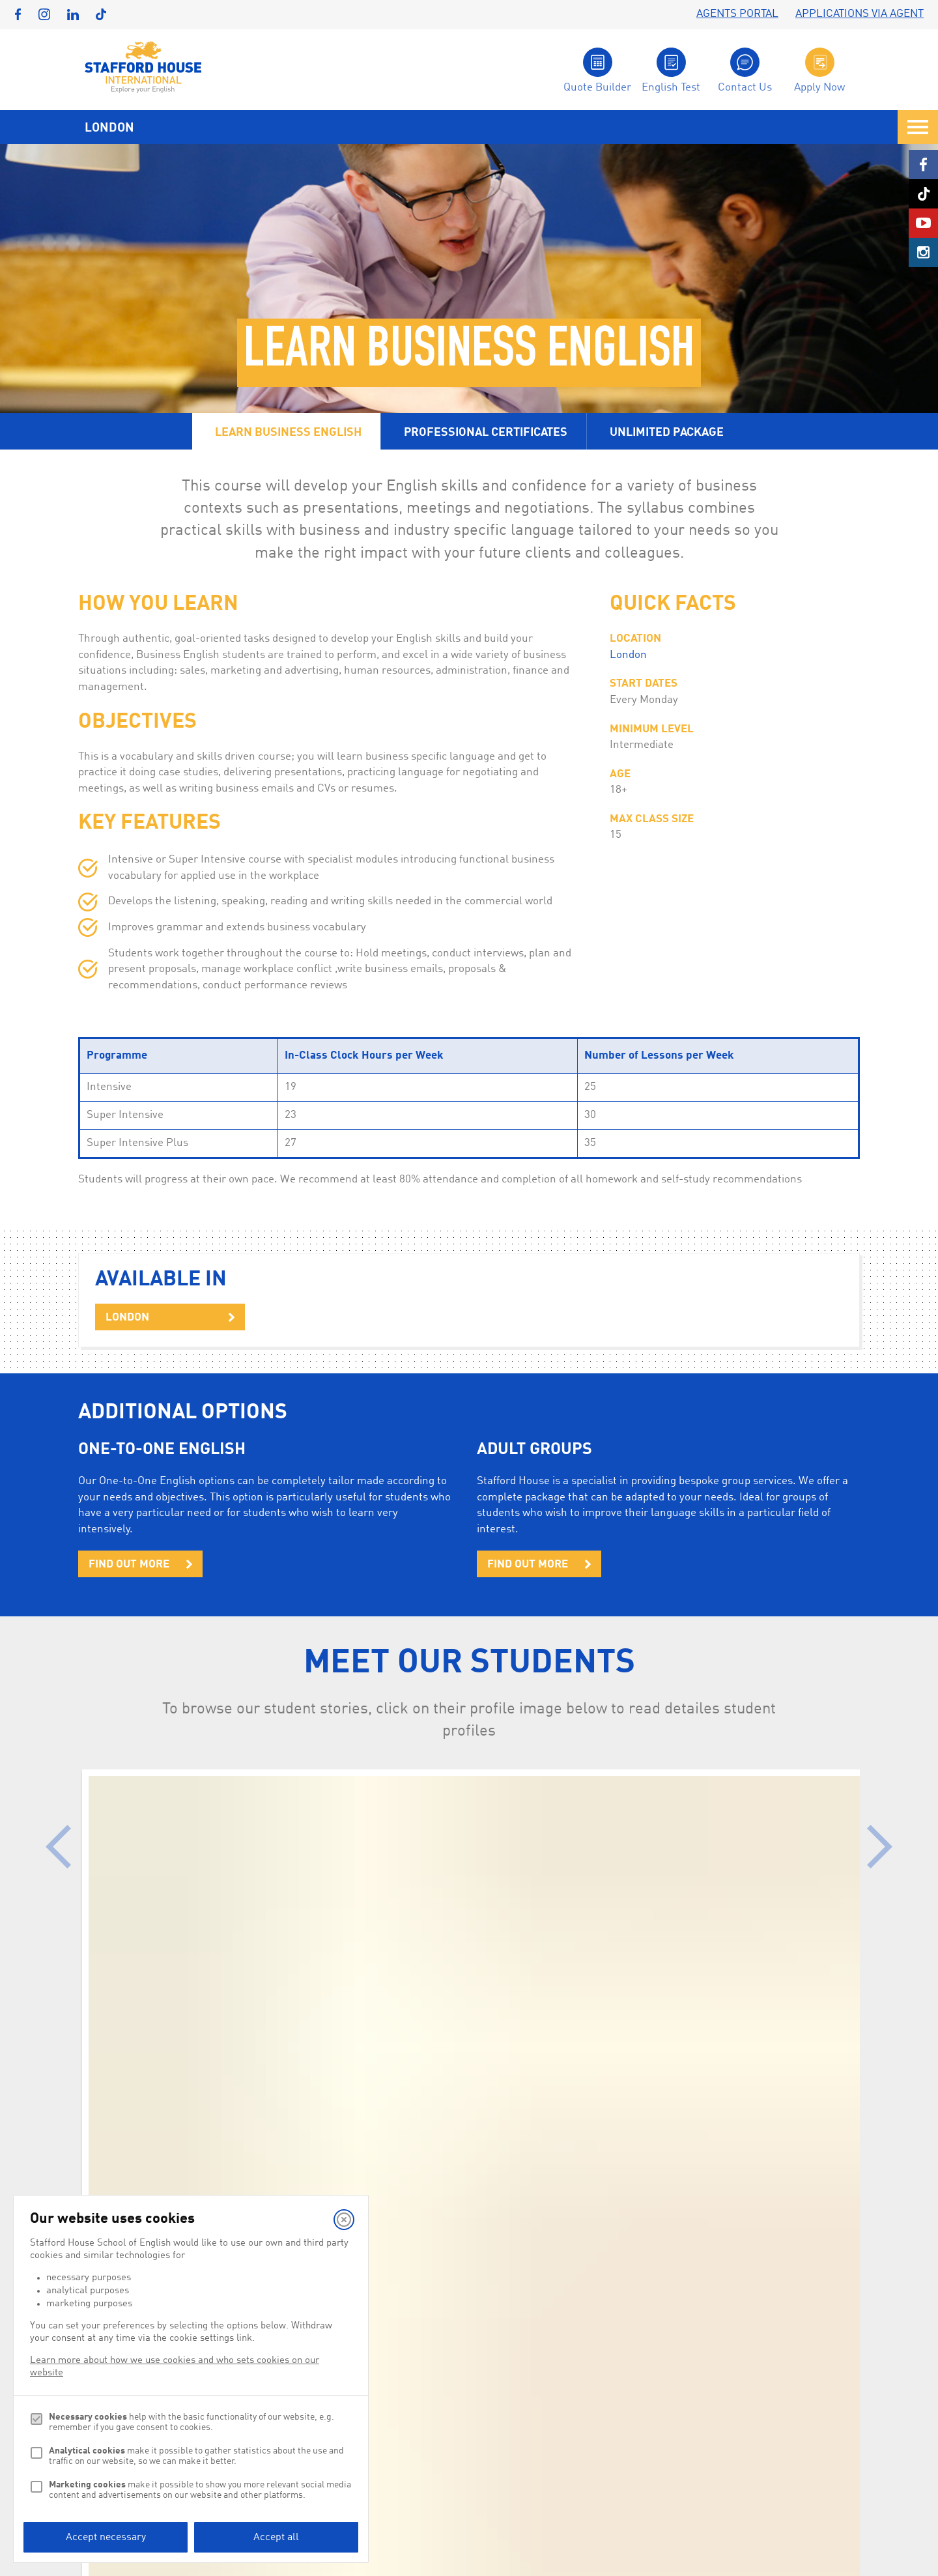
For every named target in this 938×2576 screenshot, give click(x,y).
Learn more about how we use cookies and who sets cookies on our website (174, 2367)
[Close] (344, 2219)
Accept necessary (106, 2537)
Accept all (276, 2537)
